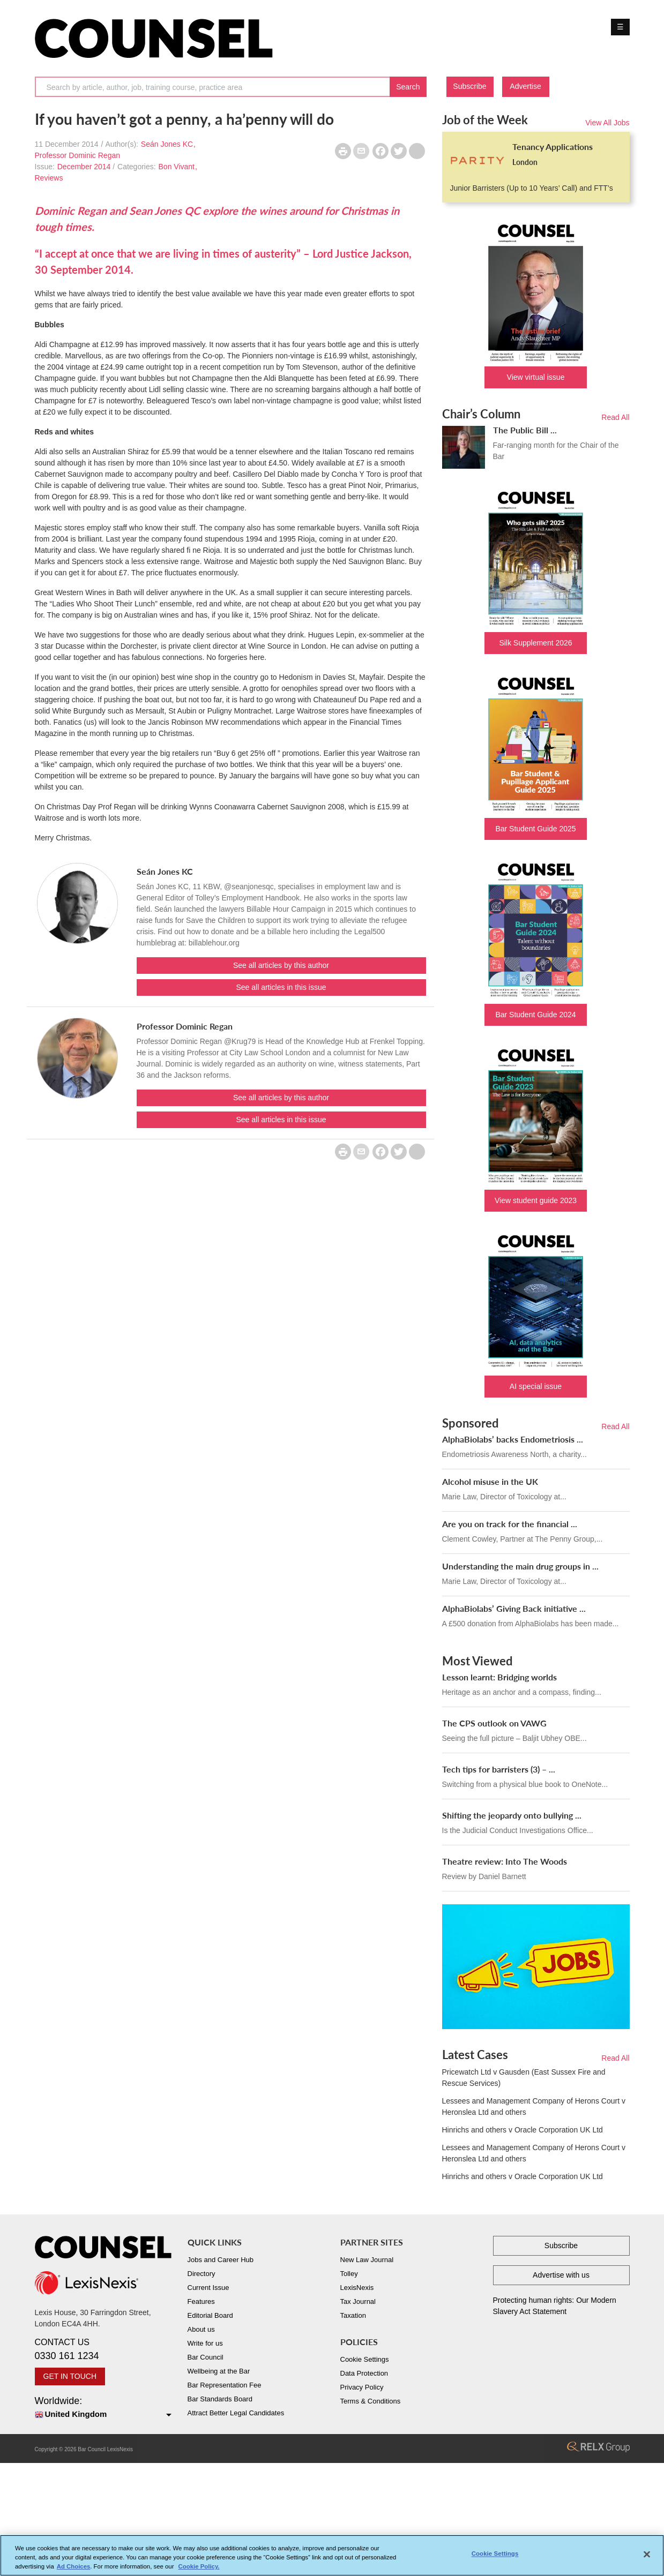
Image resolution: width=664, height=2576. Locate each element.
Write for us (205, 2343)
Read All (615, 417)
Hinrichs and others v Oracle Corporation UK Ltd (522, 2130)
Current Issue (208, 2288)
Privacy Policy (362, 2387)
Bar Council (205, 2357)
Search (408, 86)
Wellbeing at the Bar (219, 2371)
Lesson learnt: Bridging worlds (499, 1677)
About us (201, 2329)
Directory (201, 2274)
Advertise (525, 86)
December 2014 (84, 166)
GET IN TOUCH (70, 2376)
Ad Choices (74, 2567)
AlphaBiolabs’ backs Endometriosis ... (512, 1439)
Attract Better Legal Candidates (236, 2413)
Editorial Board (210, 2315)
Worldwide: (103, 2408)
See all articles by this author (281, 965)
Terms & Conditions (370, 2401)
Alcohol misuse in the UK (490, 1481)
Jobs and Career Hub (221, 2260)
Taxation (353, 2315)
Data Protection (364, 2373)
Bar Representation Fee (225, 2385)
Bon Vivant (177, 166)
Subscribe (469, 86)
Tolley (349, 2274)
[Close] (647, 2555)
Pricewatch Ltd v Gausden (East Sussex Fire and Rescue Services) (524, 2077)
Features (201, 2301)
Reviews (49, 178)
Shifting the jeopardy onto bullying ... (511, 1815)
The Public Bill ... (525, 430)
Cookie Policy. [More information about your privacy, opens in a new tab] (199, 2567)
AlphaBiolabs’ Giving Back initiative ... (514, 1608)
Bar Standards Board (220, 2399)
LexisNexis (357, 2288)
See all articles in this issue (281, 987)
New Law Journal (367, 2260)
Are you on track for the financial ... (509, 1524)
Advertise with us (561, 2275)
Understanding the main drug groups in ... (520, 1566)
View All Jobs (607, 122)
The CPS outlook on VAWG (494, 1723)
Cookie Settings (364, 2359)
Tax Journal (358, 2301)
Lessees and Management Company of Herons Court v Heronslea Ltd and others (533, 2106)
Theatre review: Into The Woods (504, 1861)
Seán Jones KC (167, 144)
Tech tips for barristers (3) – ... (498, 1769)
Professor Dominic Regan (78, 155)
